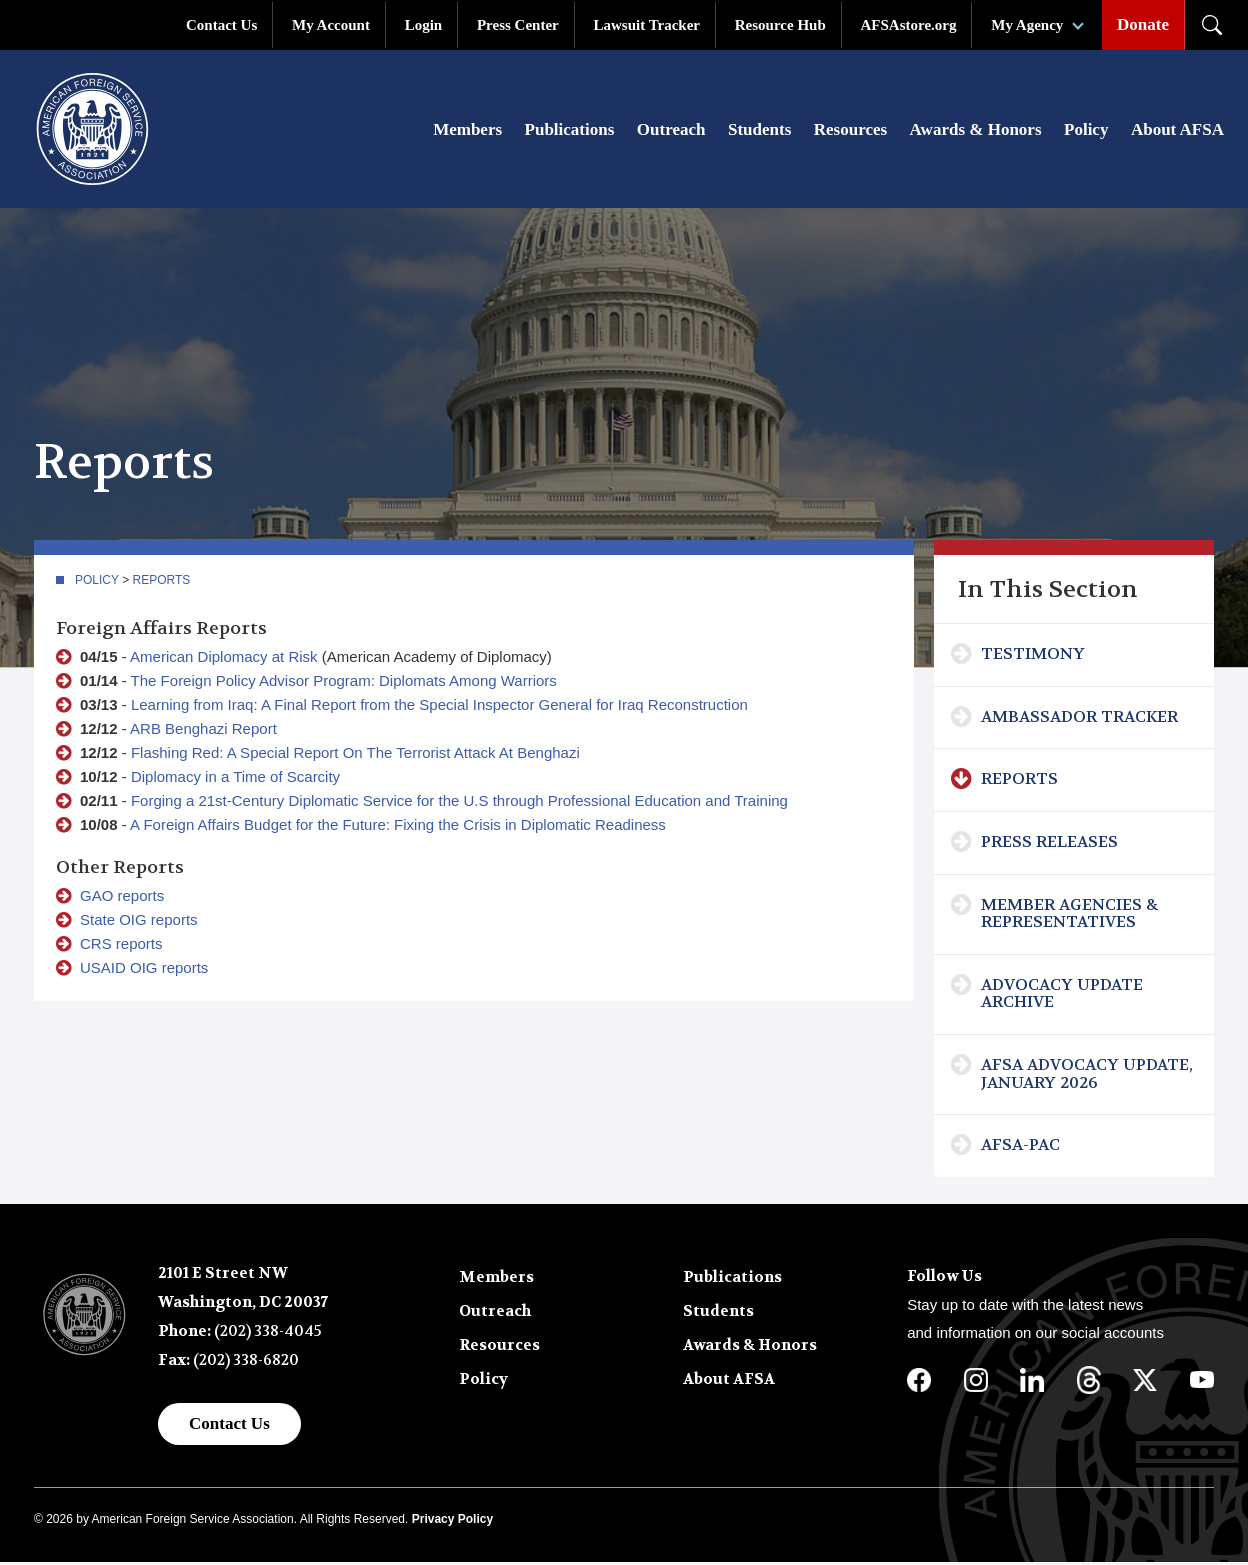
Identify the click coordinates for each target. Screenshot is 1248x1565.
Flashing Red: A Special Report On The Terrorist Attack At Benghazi (355, 754)
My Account (331, 25)
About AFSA (1177, 131)
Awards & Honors (976, 131)
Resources (850, 131)
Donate (1143, 24)
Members (467, 131)
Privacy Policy (452, 1522)
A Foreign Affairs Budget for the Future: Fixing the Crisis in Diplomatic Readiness (398, 826)
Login (424, 25)
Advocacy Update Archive (1062, 995)
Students (759, 131)
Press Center (518, 25)
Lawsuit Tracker (646, 25)
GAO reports (122, 897)
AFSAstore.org (909, 25)
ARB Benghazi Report (203, 730)
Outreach (671, 131)
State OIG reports (139, 921)
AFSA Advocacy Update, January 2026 (1087, 1075)
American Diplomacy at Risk (224, 658)
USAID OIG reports (144, 969)
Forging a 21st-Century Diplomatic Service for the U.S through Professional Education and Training (459, 802)
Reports (162, 582)
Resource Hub (780, 25)
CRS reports (121, 945)
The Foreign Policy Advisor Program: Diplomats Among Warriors (344, 682)
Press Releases (1049, 843)
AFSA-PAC (1020, 1147)
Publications (570, 131)
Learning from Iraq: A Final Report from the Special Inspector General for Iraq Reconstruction (439, 706)
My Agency (1027, 25)
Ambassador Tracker (1079, 718)
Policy (1086, 131)
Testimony (1033, 656)
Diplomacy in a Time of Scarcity (235, 778)
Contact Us (221, 25)
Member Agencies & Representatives (1069, 915)
